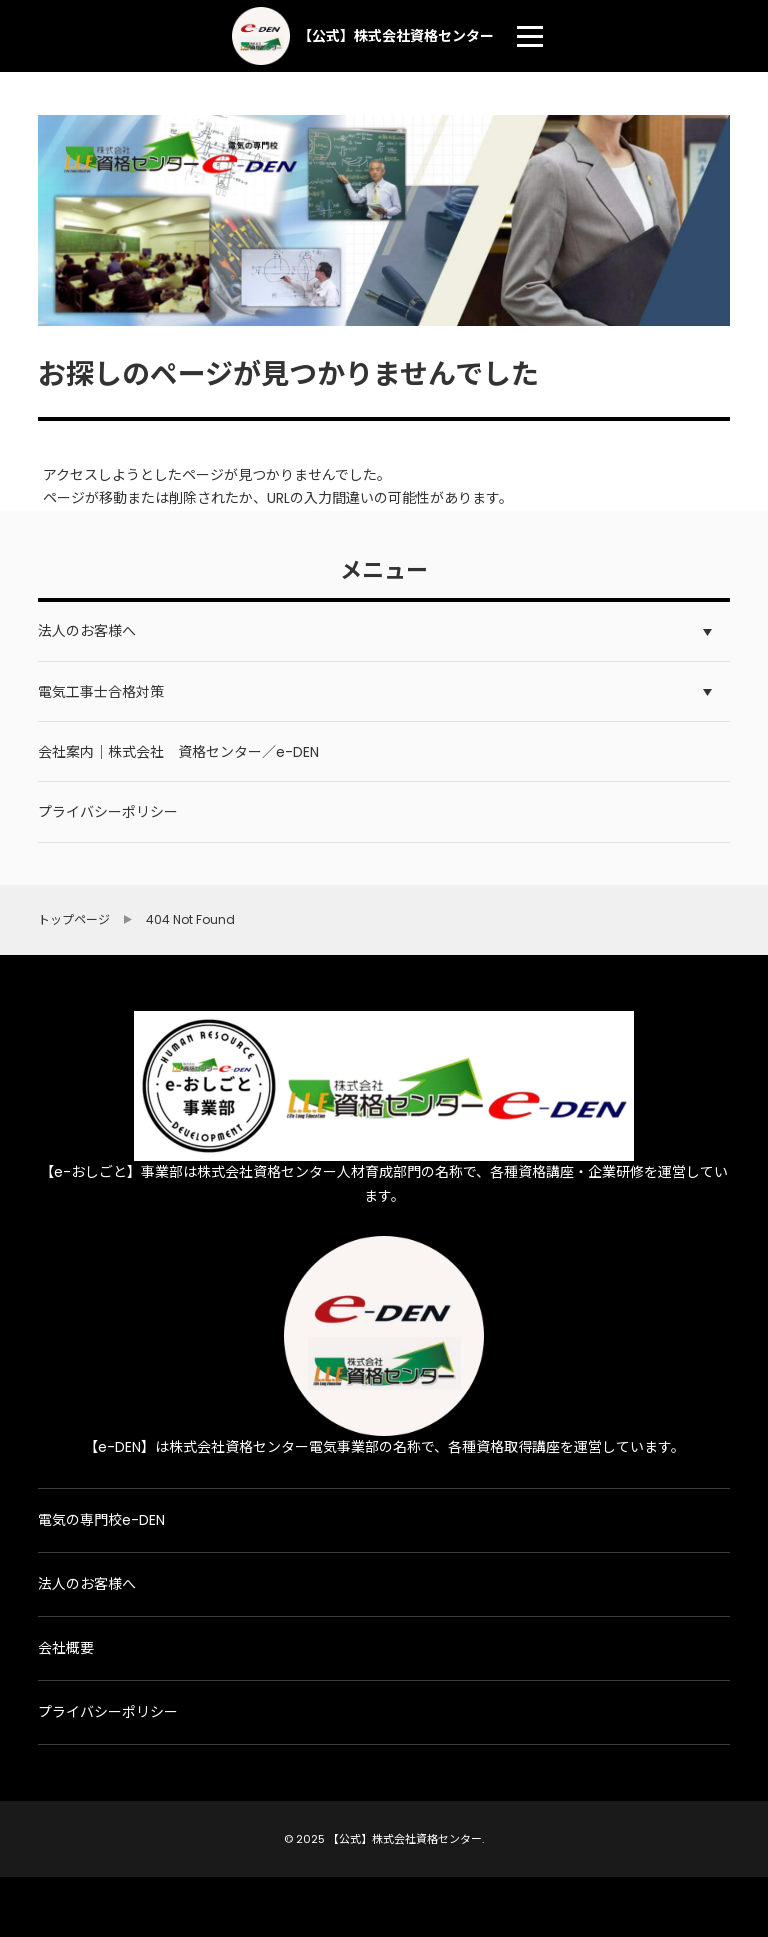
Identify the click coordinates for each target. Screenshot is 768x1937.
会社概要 (66, 1648)
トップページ (74, 920)
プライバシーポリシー (108, 1712)
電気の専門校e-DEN (101, 1520)
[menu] (530, 36)
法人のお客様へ (87, 1584)
